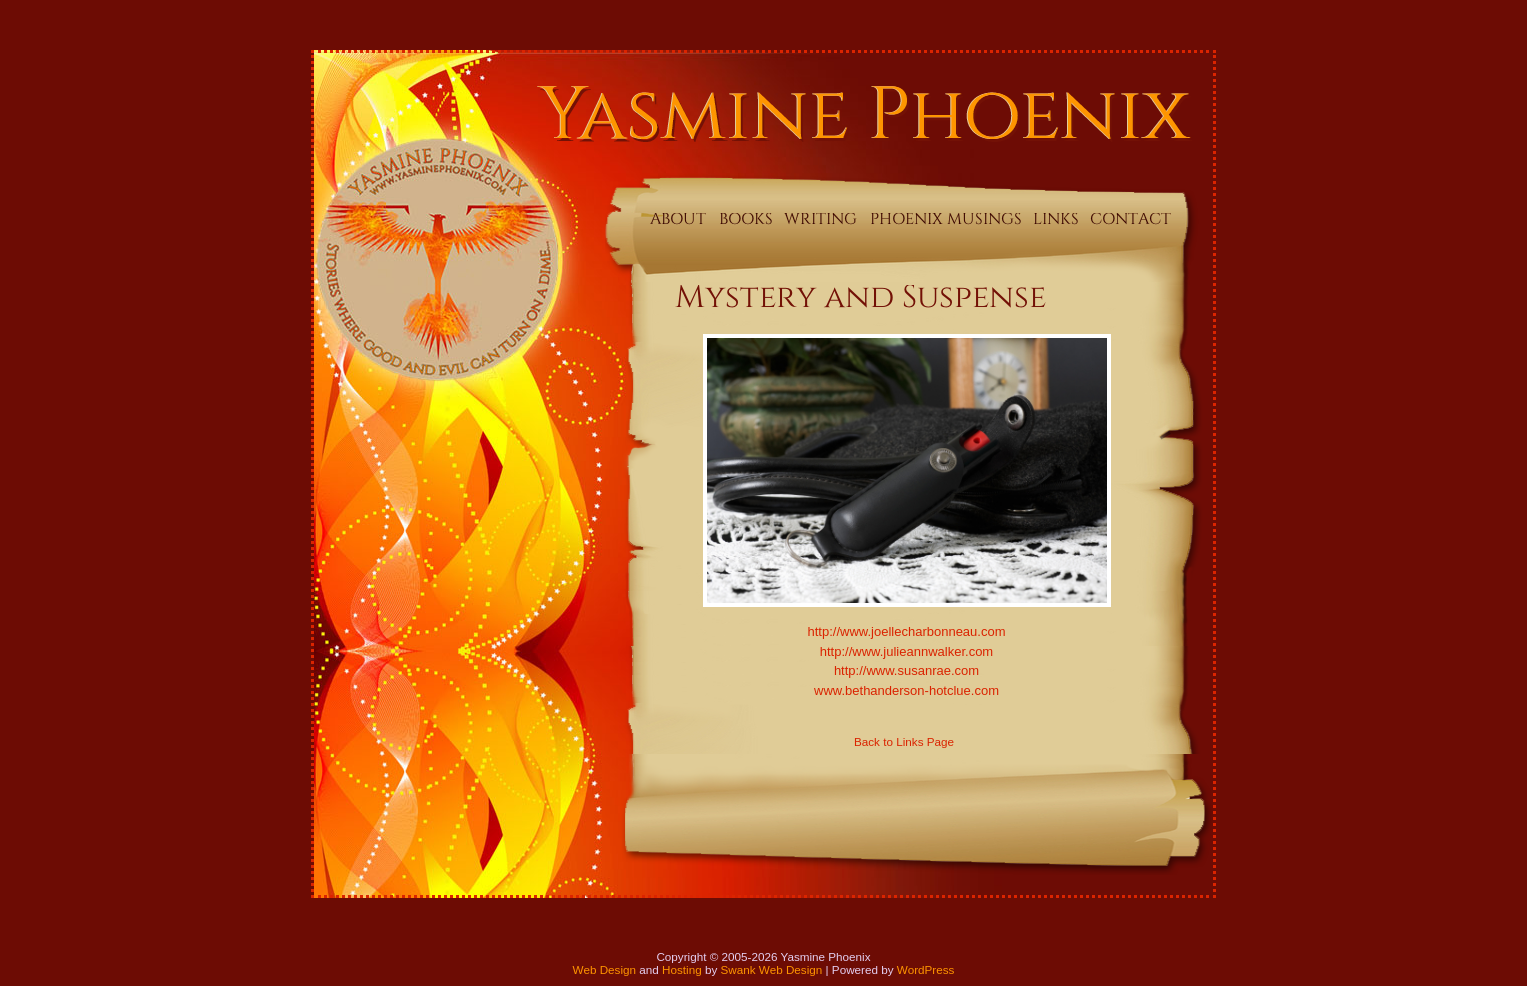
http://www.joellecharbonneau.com (906, 631)
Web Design (604, 969)
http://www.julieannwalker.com (906, 651)
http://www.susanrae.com (906, 670)
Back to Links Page (904, 741)
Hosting (682, 969)
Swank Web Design (772, 969)
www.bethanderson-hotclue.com (906, 690)
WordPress (926, 969)
